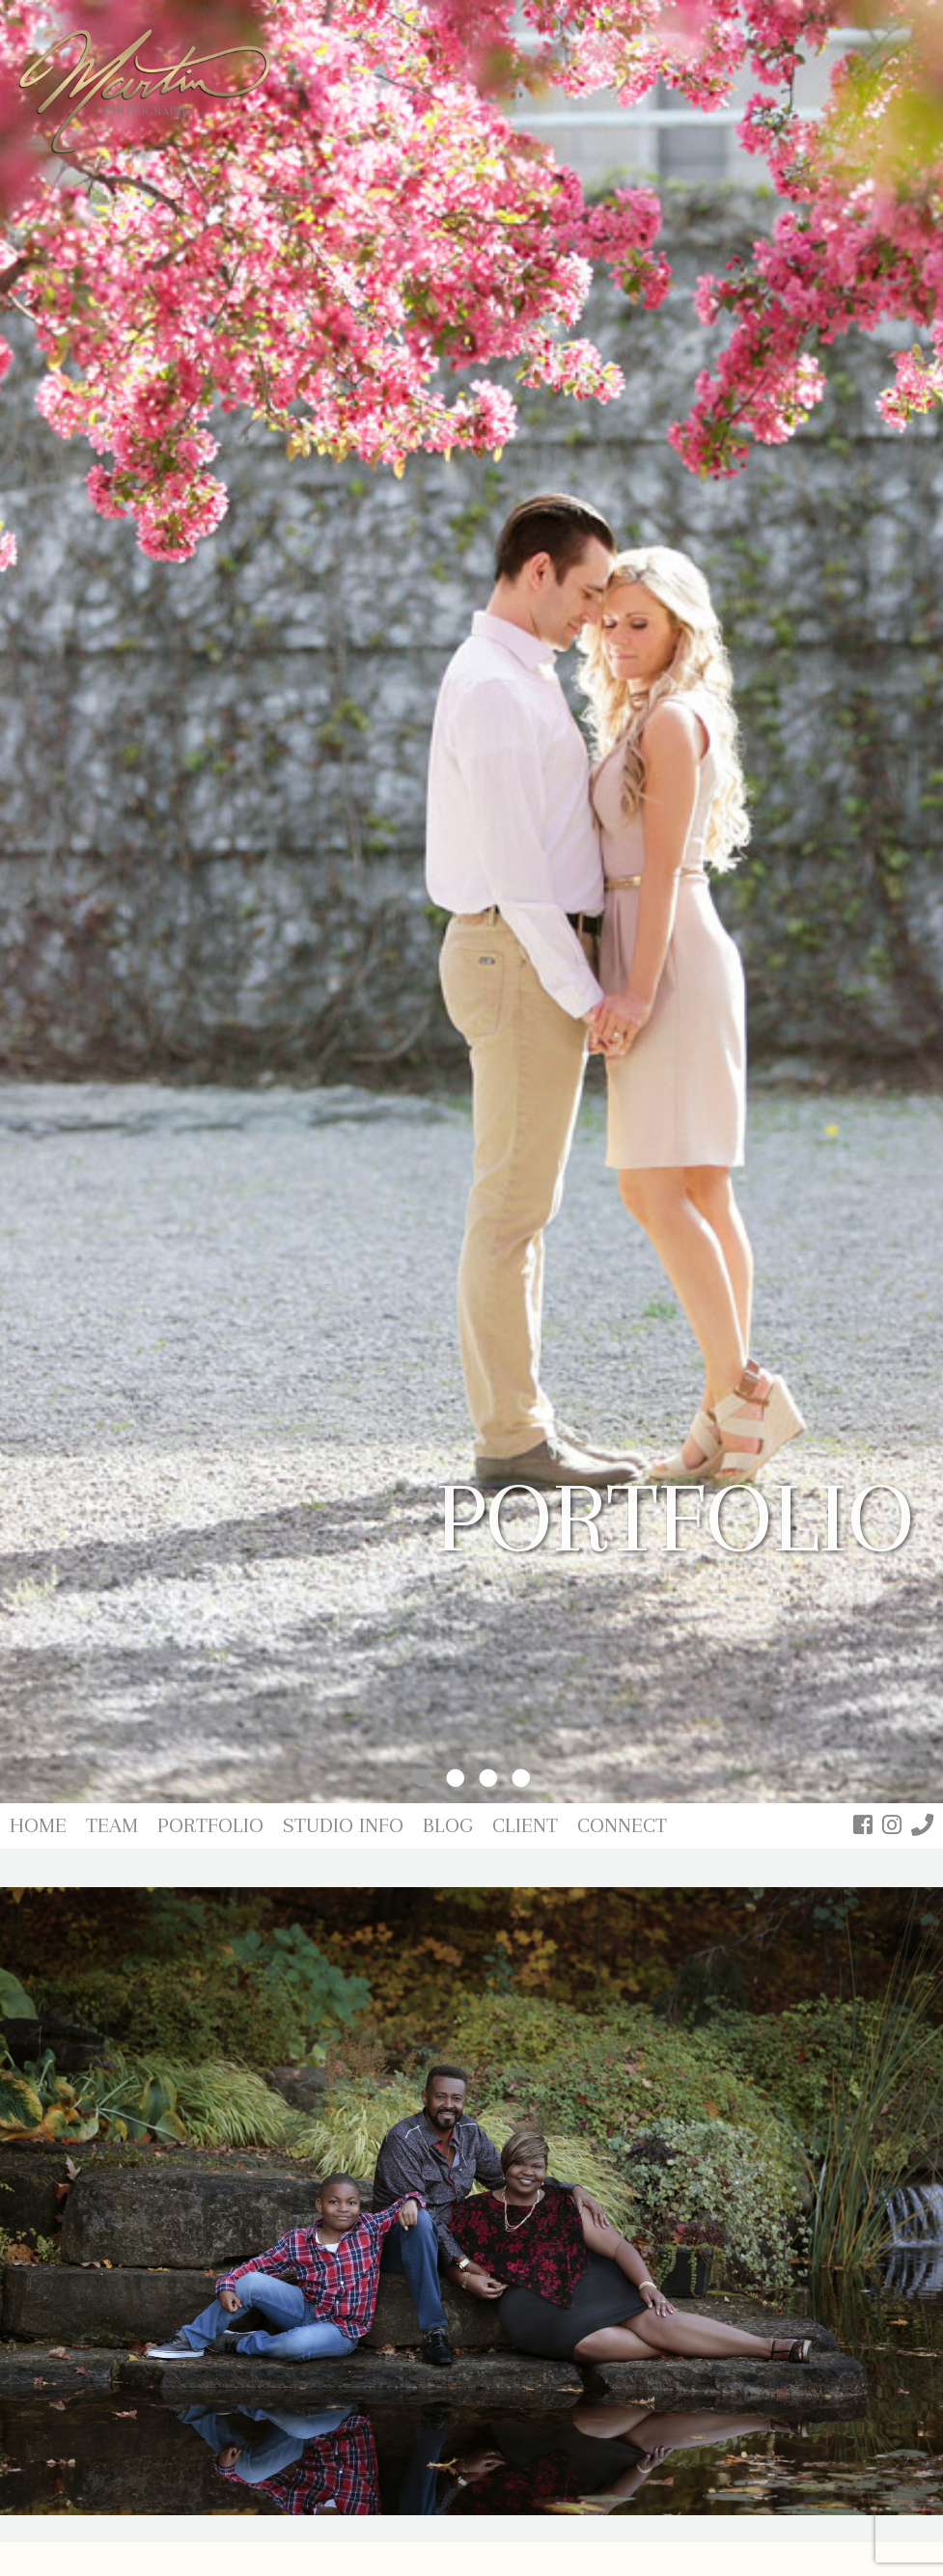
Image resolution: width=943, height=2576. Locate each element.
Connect (622, 1825)
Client (525, 1825)
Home (38, 1825)
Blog (448, 1825)
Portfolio (210, 1825)
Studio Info (343, 1825)
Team (112, 1825)
